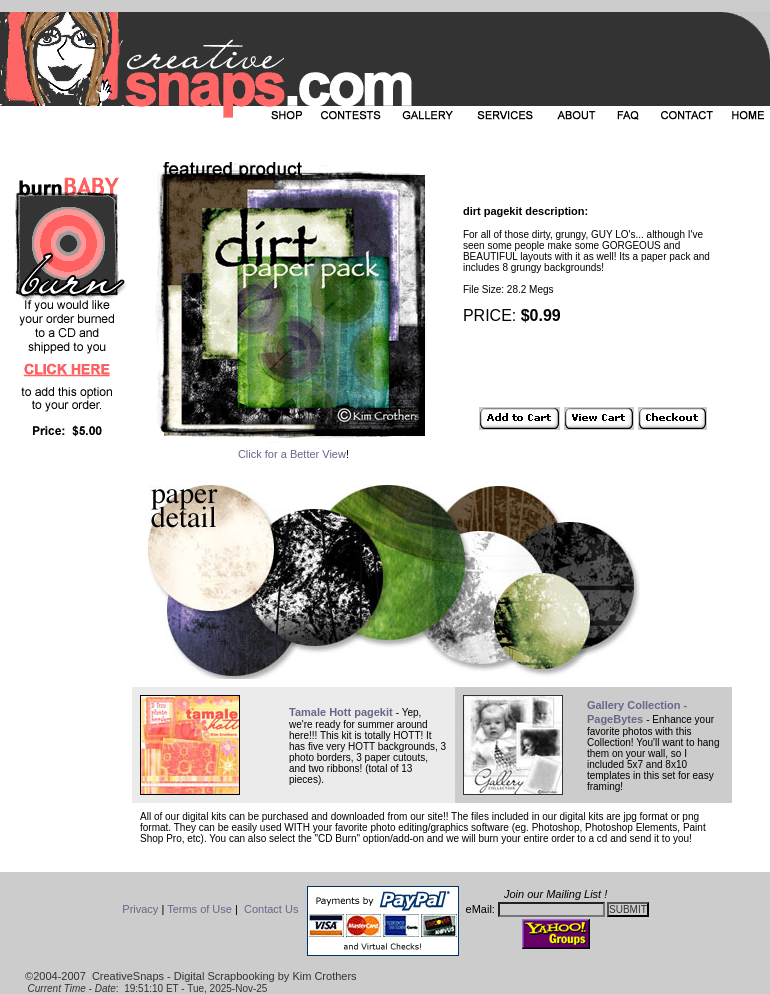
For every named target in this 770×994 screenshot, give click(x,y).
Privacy (140, 909)
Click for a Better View (292, 454)
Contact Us (271, 909)
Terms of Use (199, 909)
